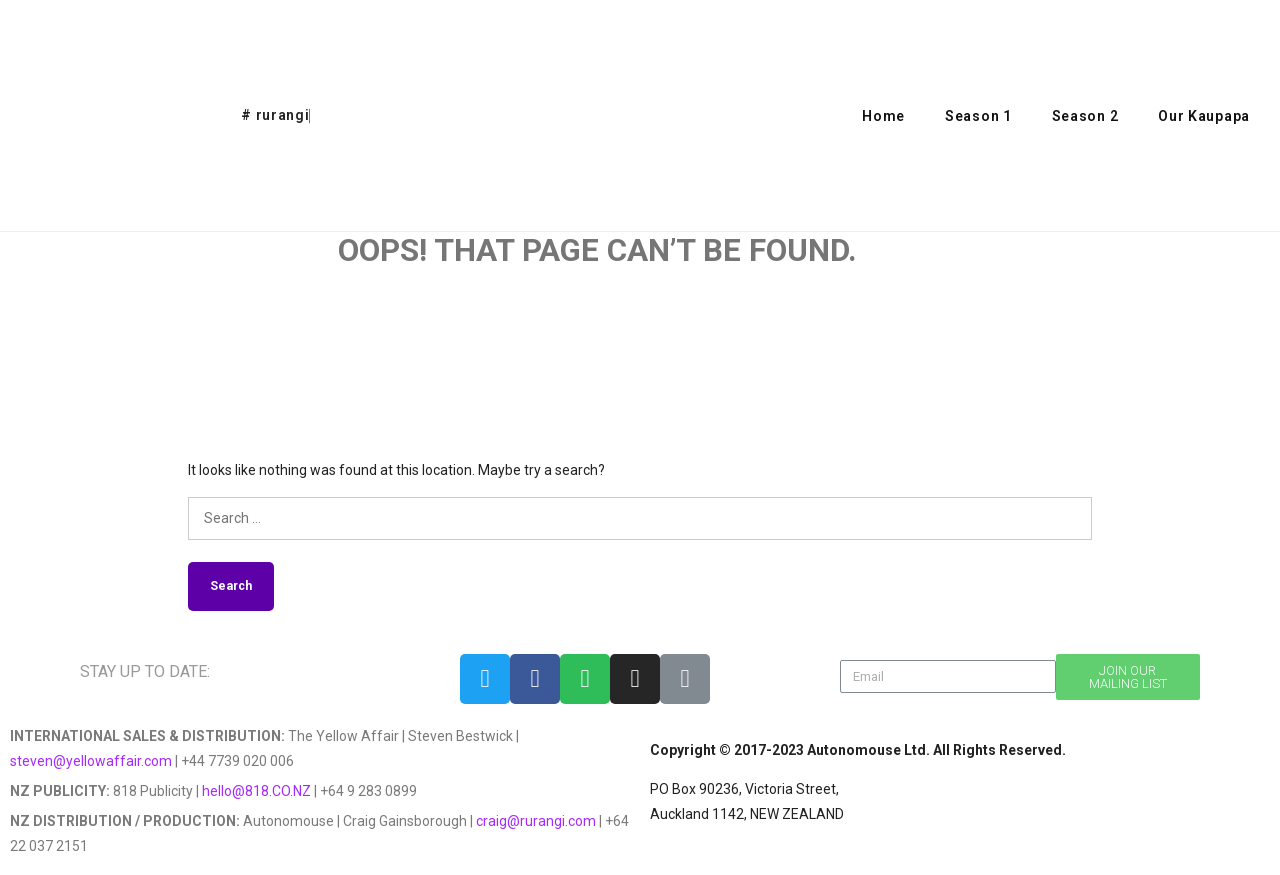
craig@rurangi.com (536, 821)
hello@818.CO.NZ (256, 791)
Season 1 (978, 116)
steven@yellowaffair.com (91, 761)
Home (883, 116)
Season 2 (1085, 116)
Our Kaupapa (1204, 116)
